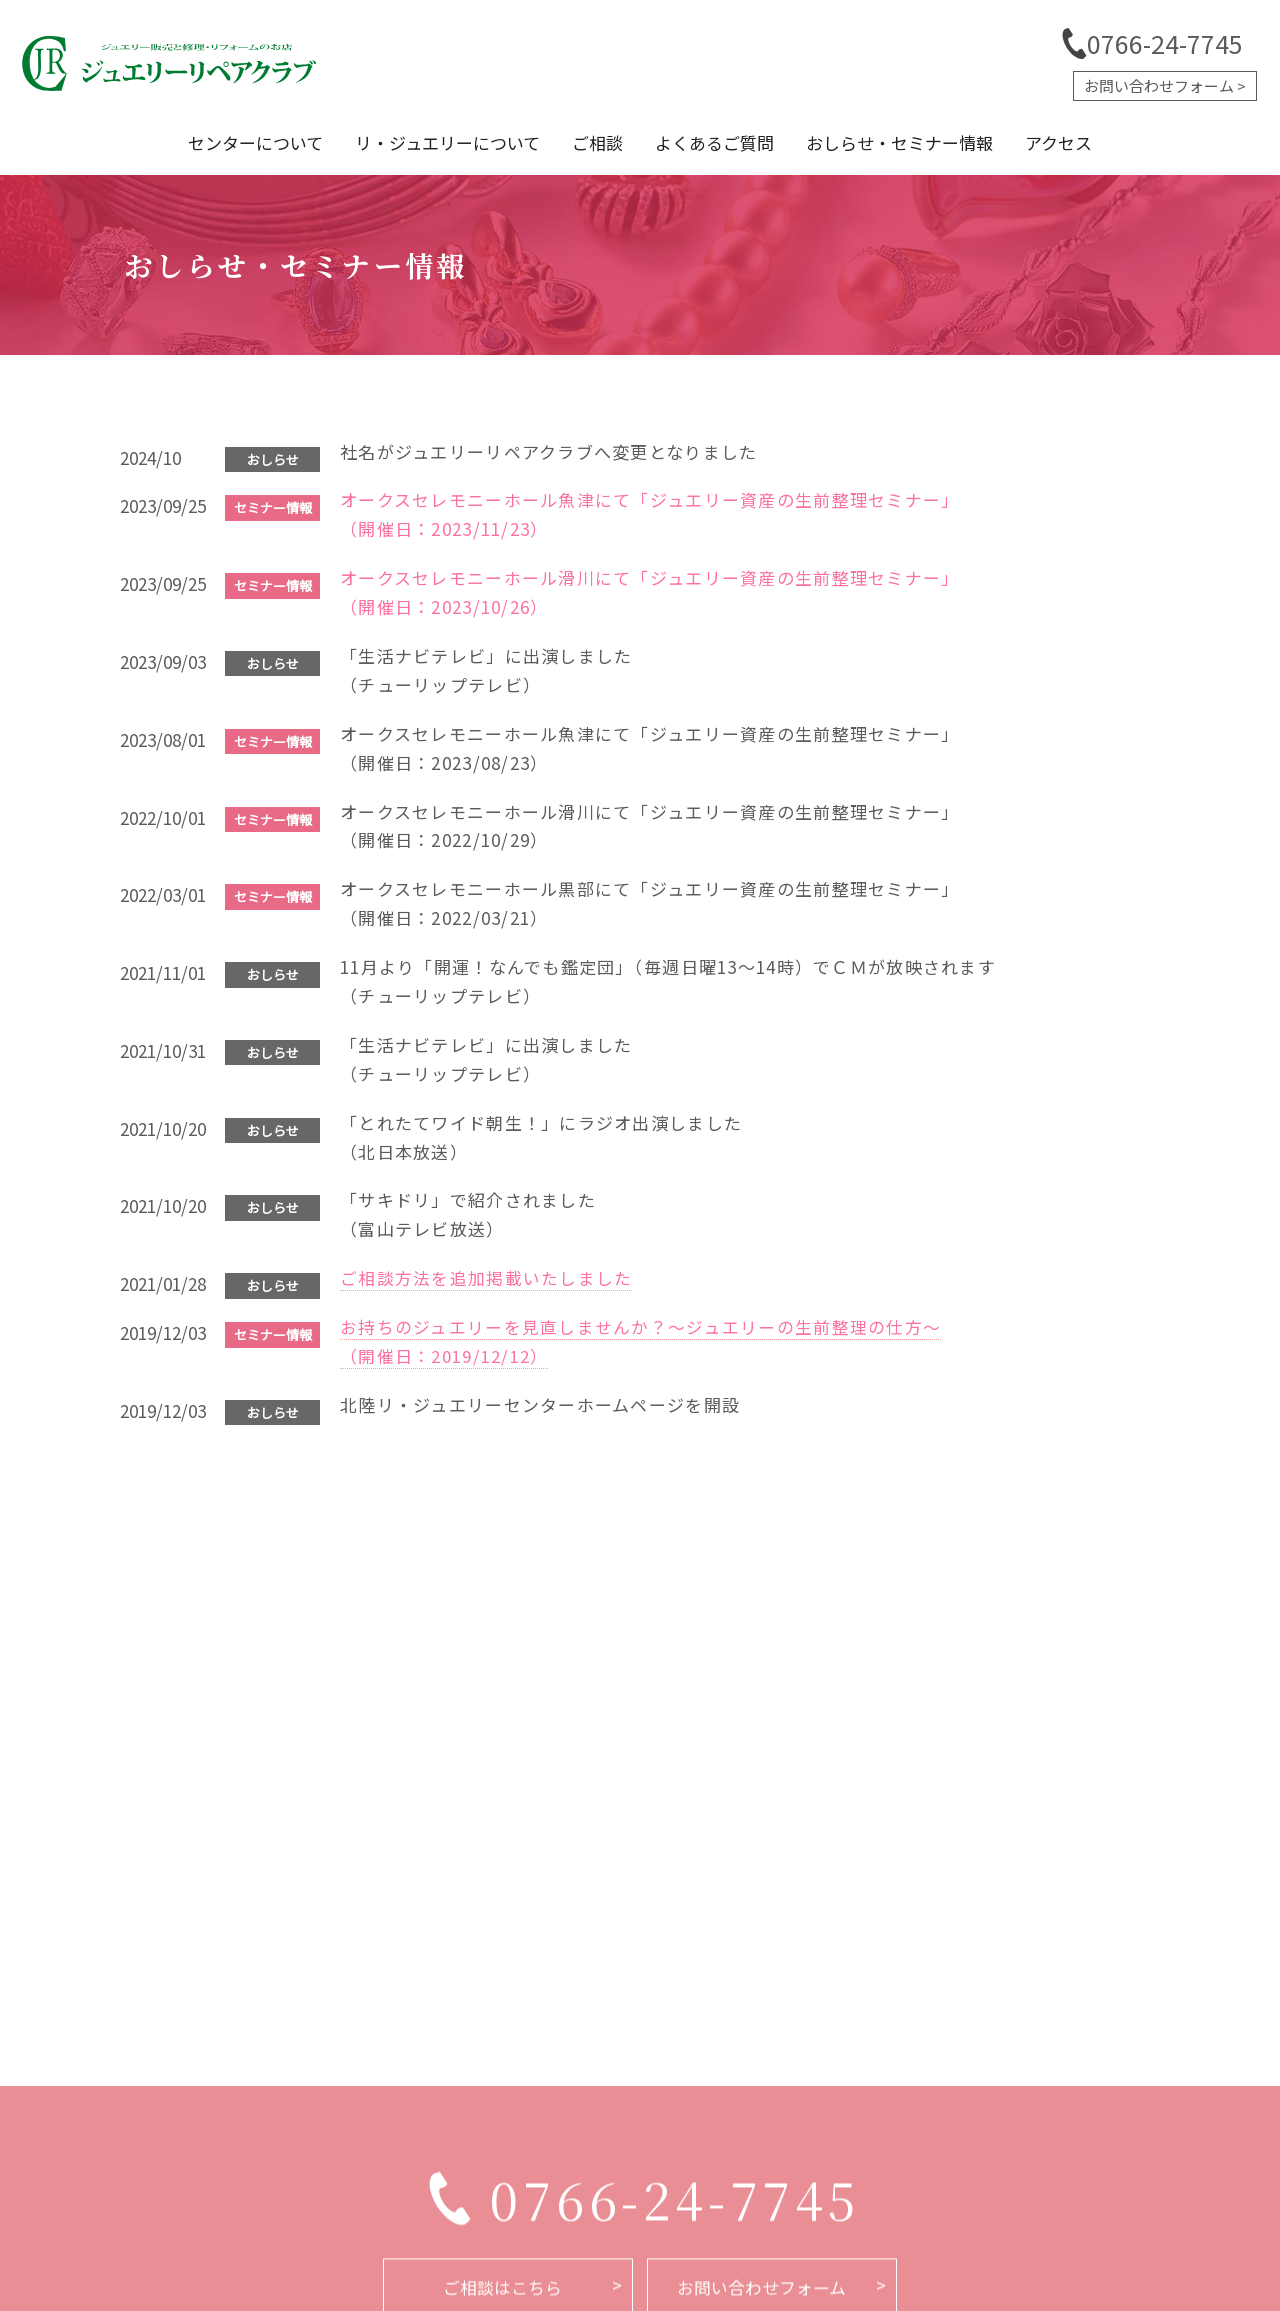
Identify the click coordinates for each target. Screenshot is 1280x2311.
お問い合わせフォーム (1159, 85)
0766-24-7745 (1165, 43)
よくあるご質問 (720, 142)
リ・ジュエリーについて (429, 142)
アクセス (1088, 142)
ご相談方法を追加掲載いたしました (486, 1277)
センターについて (225, 142)
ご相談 (591, 142)
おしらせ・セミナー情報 (917, 142)
